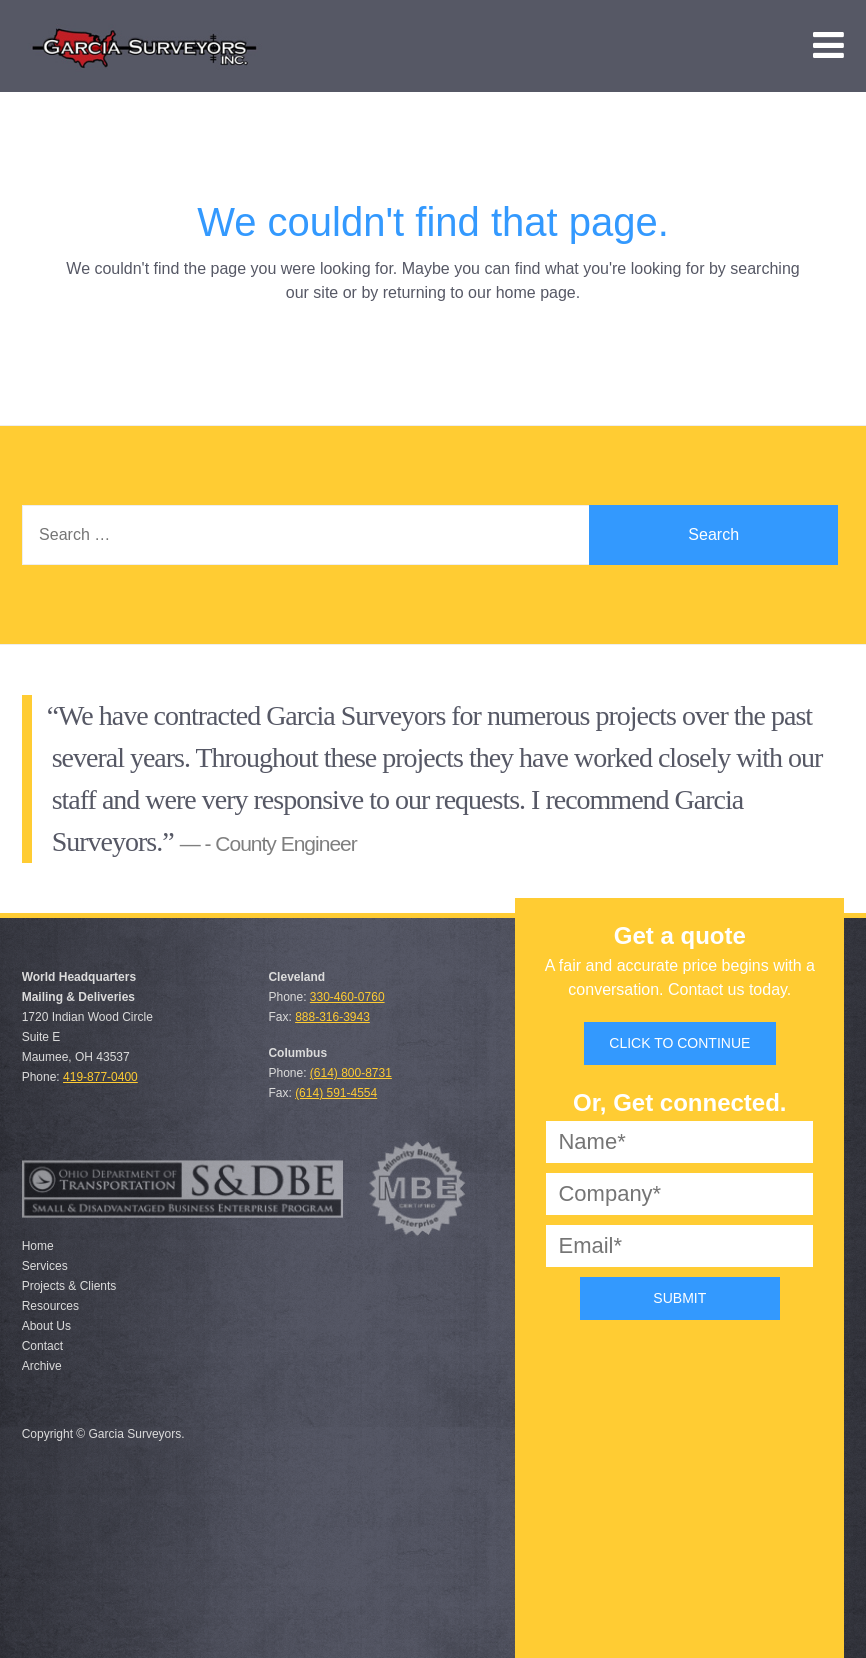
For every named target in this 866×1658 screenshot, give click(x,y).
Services (45, 1266)
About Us (46, 1326)
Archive (42, 1366)
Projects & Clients (69, 1286)
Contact (42, 1346)
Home (38, 1246)
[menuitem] (828, 45)
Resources (50, 1306)
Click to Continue (679, 1043)
